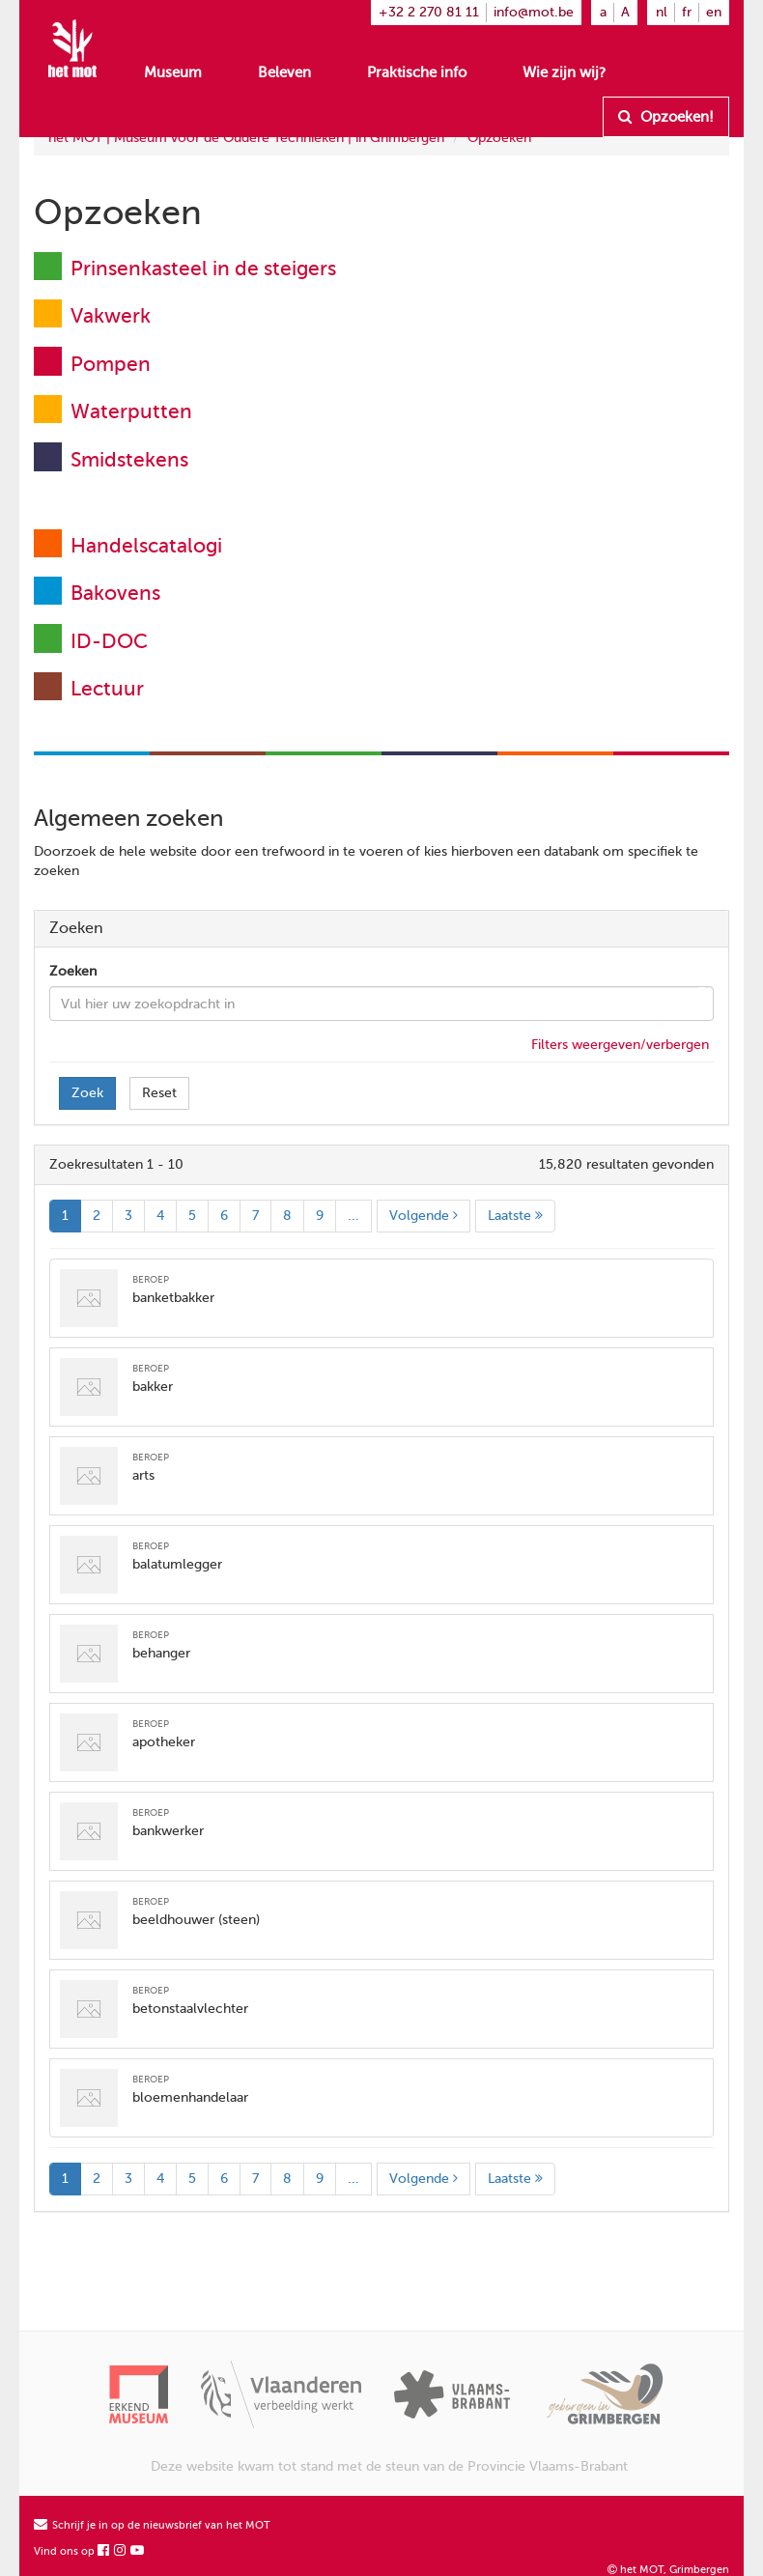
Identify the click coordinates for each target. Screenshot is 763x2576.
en (713, 12)
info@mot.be (534, 12)
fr (687, 12)
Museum (173, 72)
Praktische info (416, 72)
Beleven (284, 72)
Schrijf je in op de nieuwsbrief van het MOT (152, 2525)
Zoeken (73, 971)
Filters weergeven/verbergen (620, 1044)
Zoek (87, 1093)
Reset (159, 1093)
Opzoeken (499, 137)
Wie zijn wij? (564, 72)
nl (661, 12)
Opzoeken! (666, 117)
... (353, 1215)
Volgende (423, 1215)
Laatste (515, 1215)
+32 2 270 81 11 (429, 12)
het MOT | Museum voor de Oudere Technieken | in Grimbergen (246, 137)
